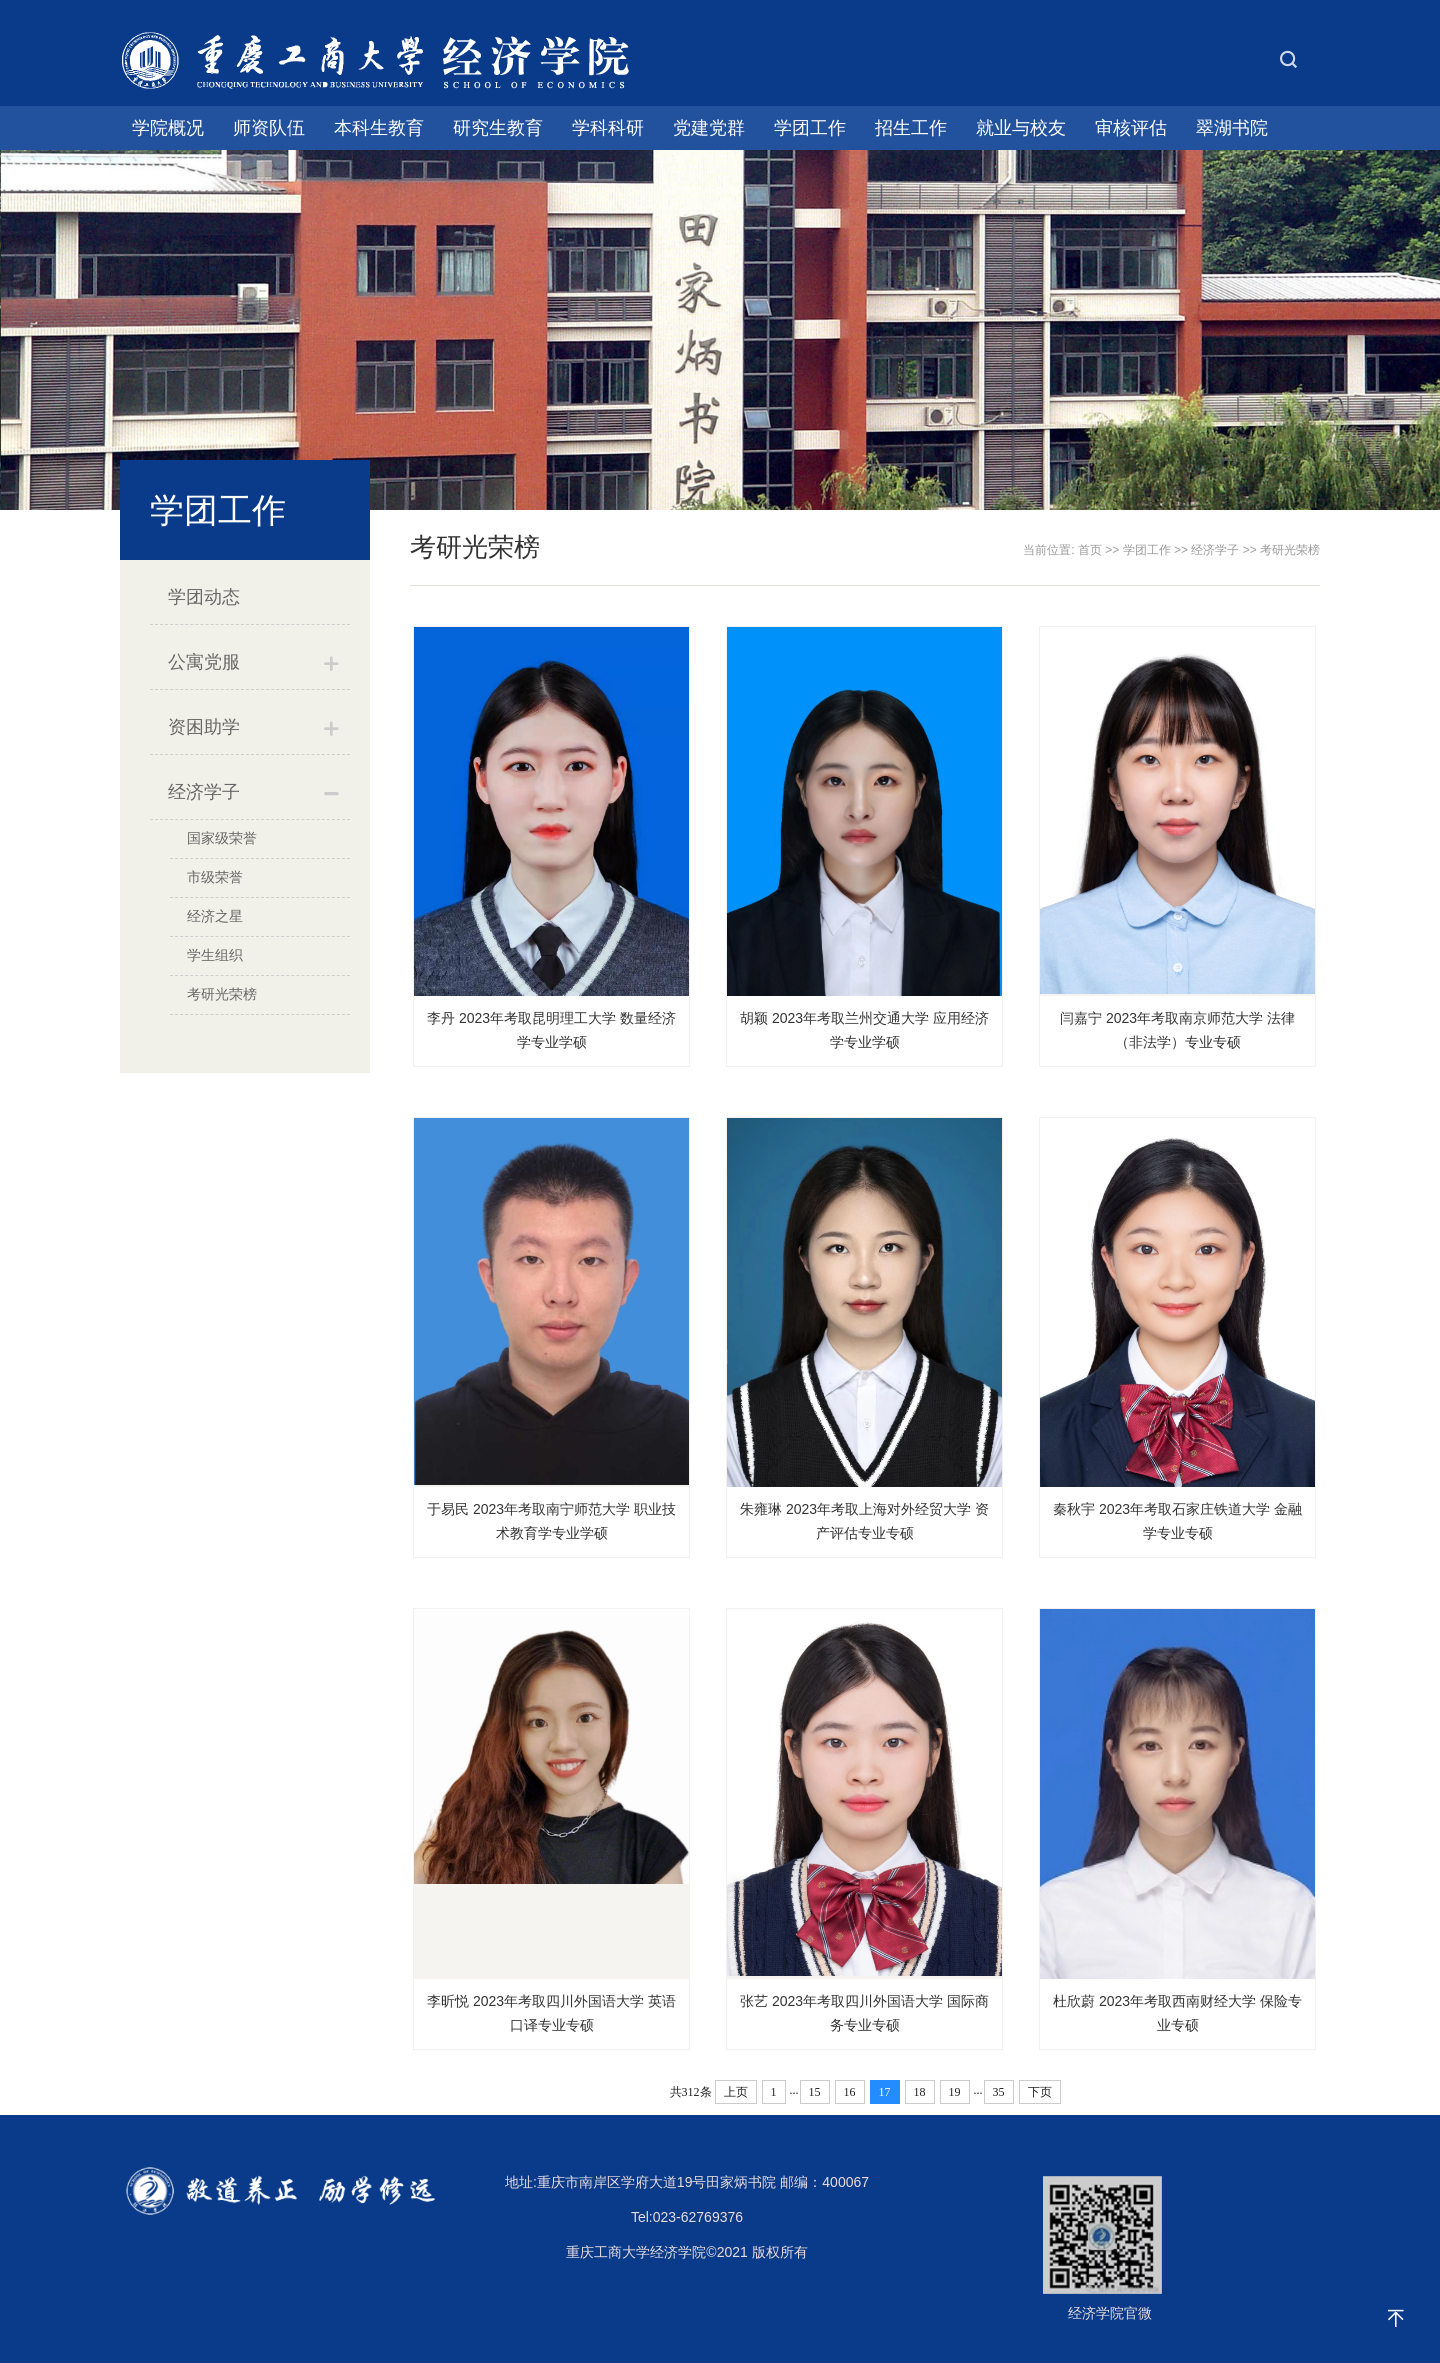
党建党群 (709, 128)
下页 (1040, 2092)
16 (850, 2092)
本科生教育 (379, 128)
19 (955, 2092)
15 (815, 2092)
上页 (736, 2092)
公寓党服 (204, 662)
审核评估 (1131, 128)
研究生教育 (498, 128)
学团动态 (204, 597)
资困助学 (204, 727)
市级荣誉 (215, 877)
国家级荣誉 (222, 838)
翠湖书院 (1232, 128)
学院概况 (168, 128)
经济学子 (204, 792)
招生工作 (911, 128)
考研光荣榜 (222, 994)
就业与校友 (1021, 128)
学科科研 (608, 128)
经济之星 (215, 916)
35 (999, 2092)
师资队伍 (269, 128)
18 (920, 2092)
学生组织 (215, 955)
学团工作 (810, 128)
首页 (1090, 550)
